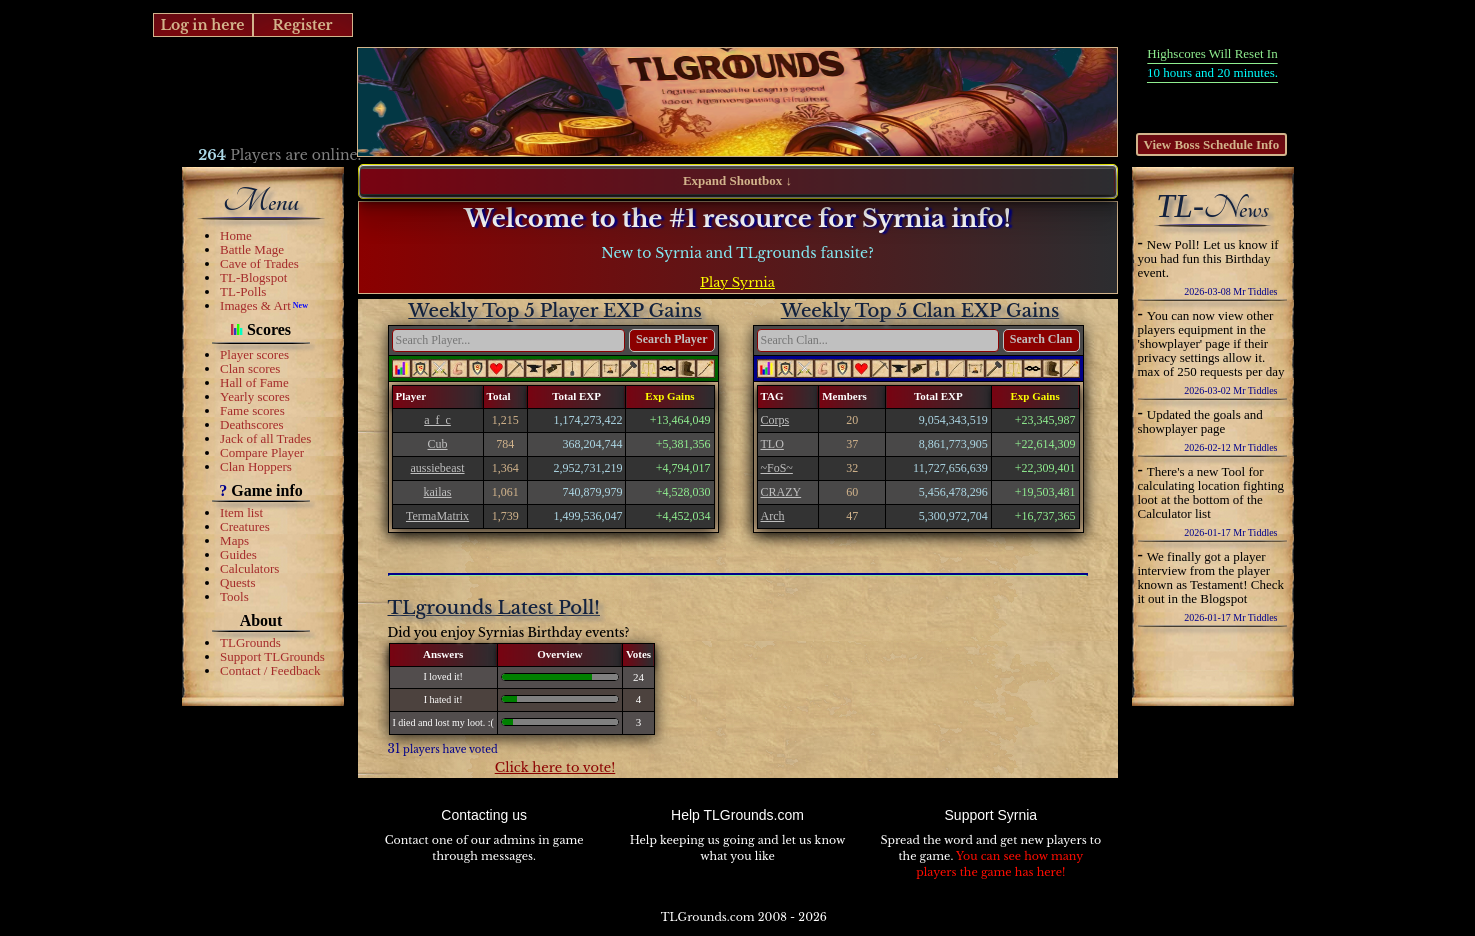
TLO (772, 444)
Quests (237, 582)
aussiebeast (438, 468)
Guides (238, 554)
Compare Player (262, 452)
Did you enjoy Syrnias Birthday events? (509, 632)
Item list (241, 512)
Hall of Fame (254, 382)
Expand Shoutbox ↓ (737, 180)
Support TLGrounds (272, 656)
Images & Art (255, 305)
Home (236, 235)
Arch (773, 516)
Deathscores (252, 424)
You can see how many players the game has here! (999, 864)
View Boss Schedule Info (1212, 144)
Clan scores (250, 368)
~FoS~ (777, 468)
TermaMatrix (437, 516)
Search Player (671, 339)
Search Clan (1041, 339)
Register (302, 25)
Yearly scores (255, 396)
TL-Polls (243, 291)
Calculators (249, 568)
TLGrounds (250, 642)
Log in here (202, 25)
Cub (438, 444)
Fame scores (252, 410)
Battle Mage (252, 249)
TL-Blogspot (253, 277)
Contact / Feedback (270, 670)
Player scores (254, 354)
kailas (438, 492)
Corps (775, 420)
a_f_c (437, 420)
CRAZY (781, 492)
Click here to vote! (555, 767)
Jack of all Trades (265, 438)
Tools (234, 596)
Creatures (245, 526)
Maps (234, 540)
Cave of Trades (259, 263)
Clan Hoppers (256, 466)
